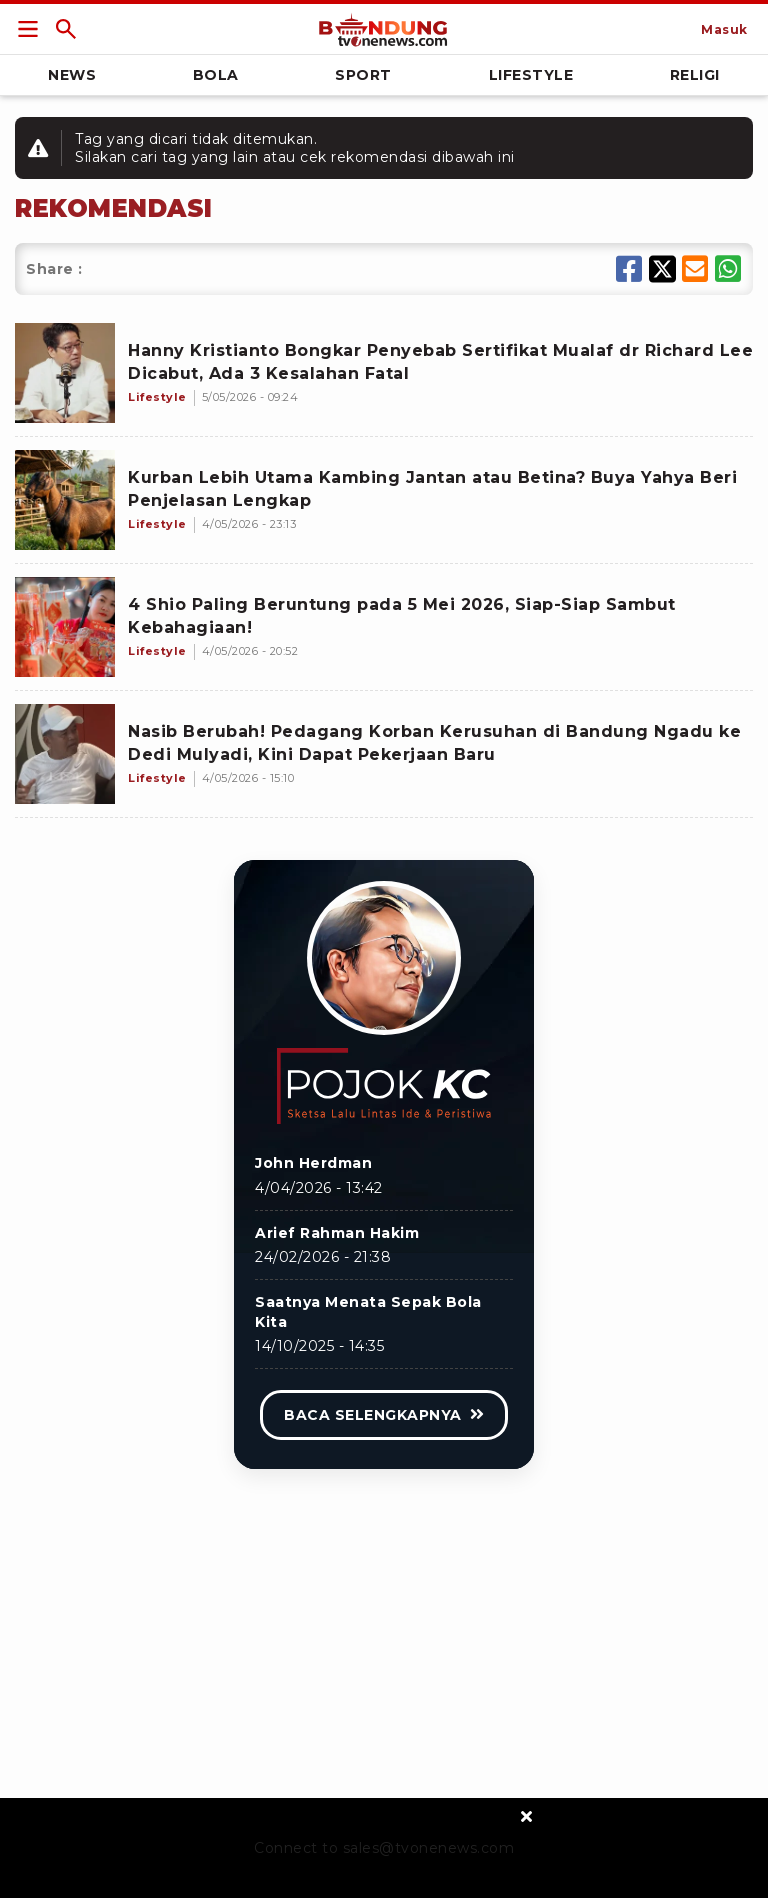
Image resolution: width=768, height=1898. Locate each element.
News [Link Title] (72, 75)
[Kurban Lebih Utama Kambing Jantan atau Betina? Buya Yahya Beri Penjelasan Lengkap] (65, 500)
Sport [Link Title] (363, 75)
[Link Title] (28, 29)
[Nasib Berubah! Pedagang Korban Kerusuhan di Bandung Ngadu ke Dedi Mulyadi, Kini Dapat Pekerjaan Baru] (65, 754)
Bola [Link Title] (216, 75)
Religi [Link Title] (695, 75)
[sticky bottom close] (526, 1815)
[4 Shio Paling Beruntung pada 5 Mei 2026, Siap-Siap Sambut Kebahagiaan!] (65, 627)
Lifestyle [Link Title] (531, 75)
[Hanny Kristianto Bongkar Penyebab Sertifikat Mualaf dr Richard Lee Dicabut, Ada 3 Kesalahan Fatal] (65, 373)
